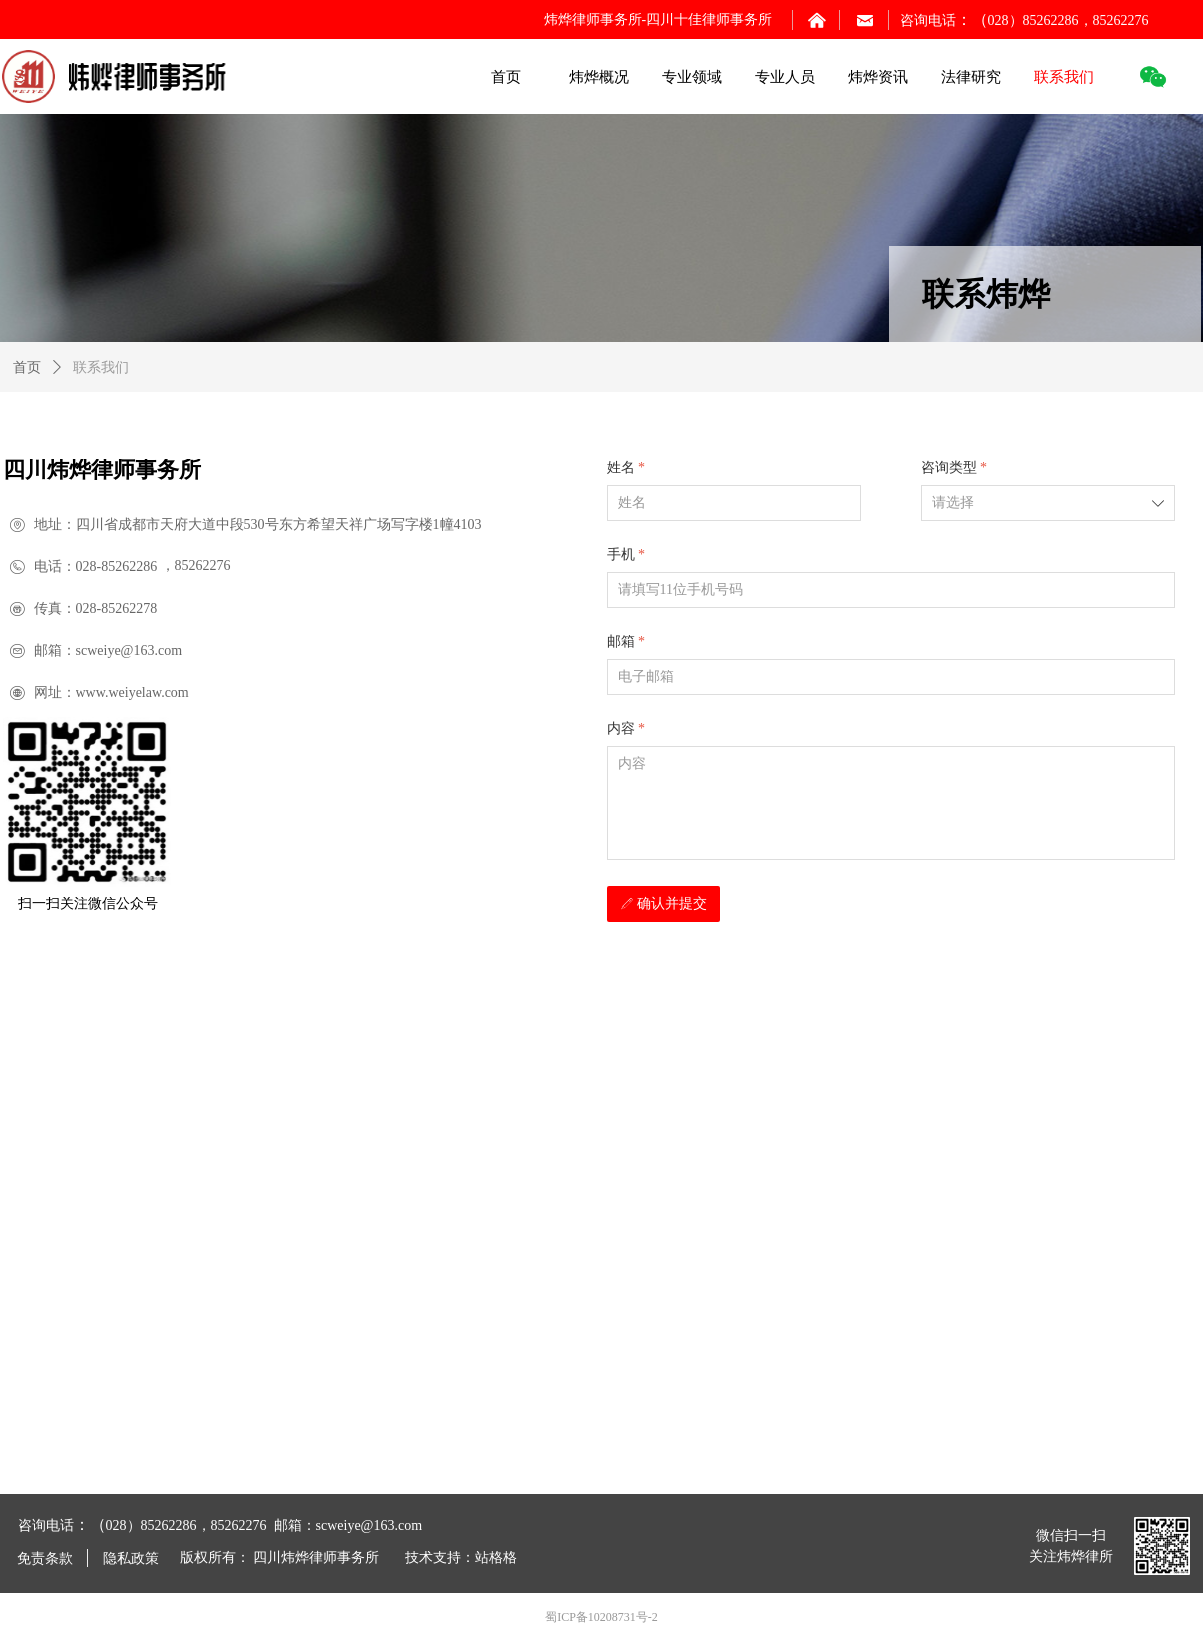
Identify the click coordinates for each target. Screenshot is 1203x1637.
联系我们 (101, 367)
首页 (27, 367)
